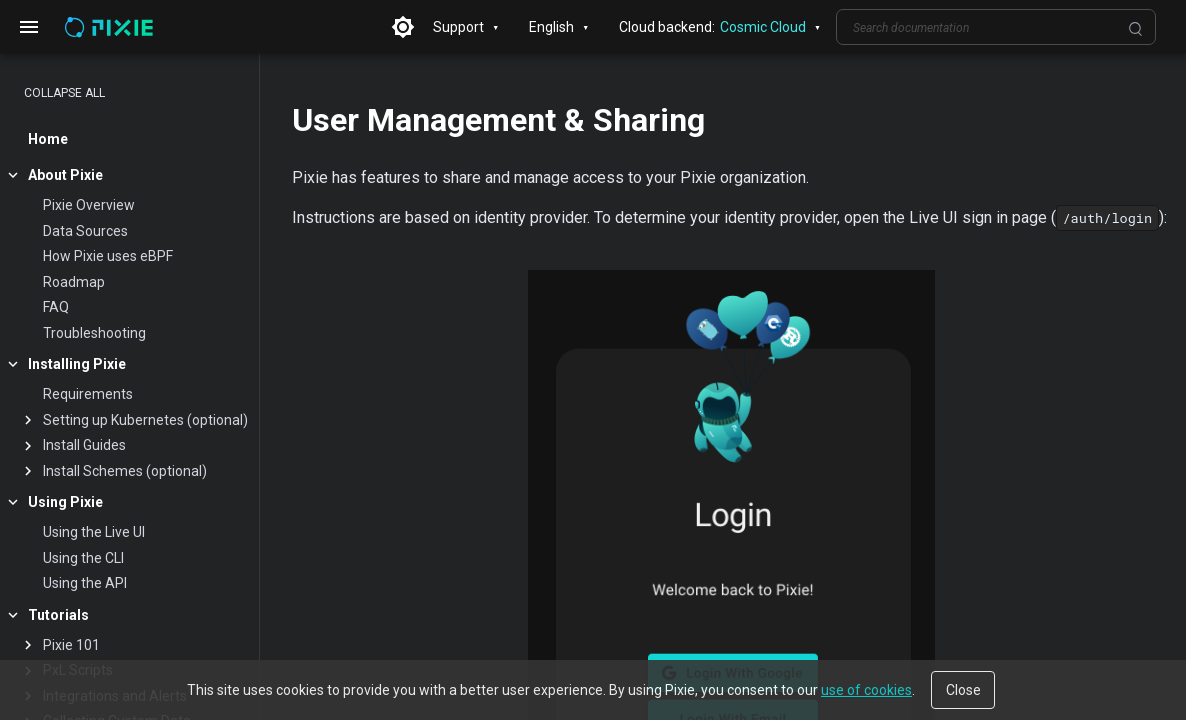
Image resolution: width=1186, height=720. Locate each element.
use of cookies (866, 690)
